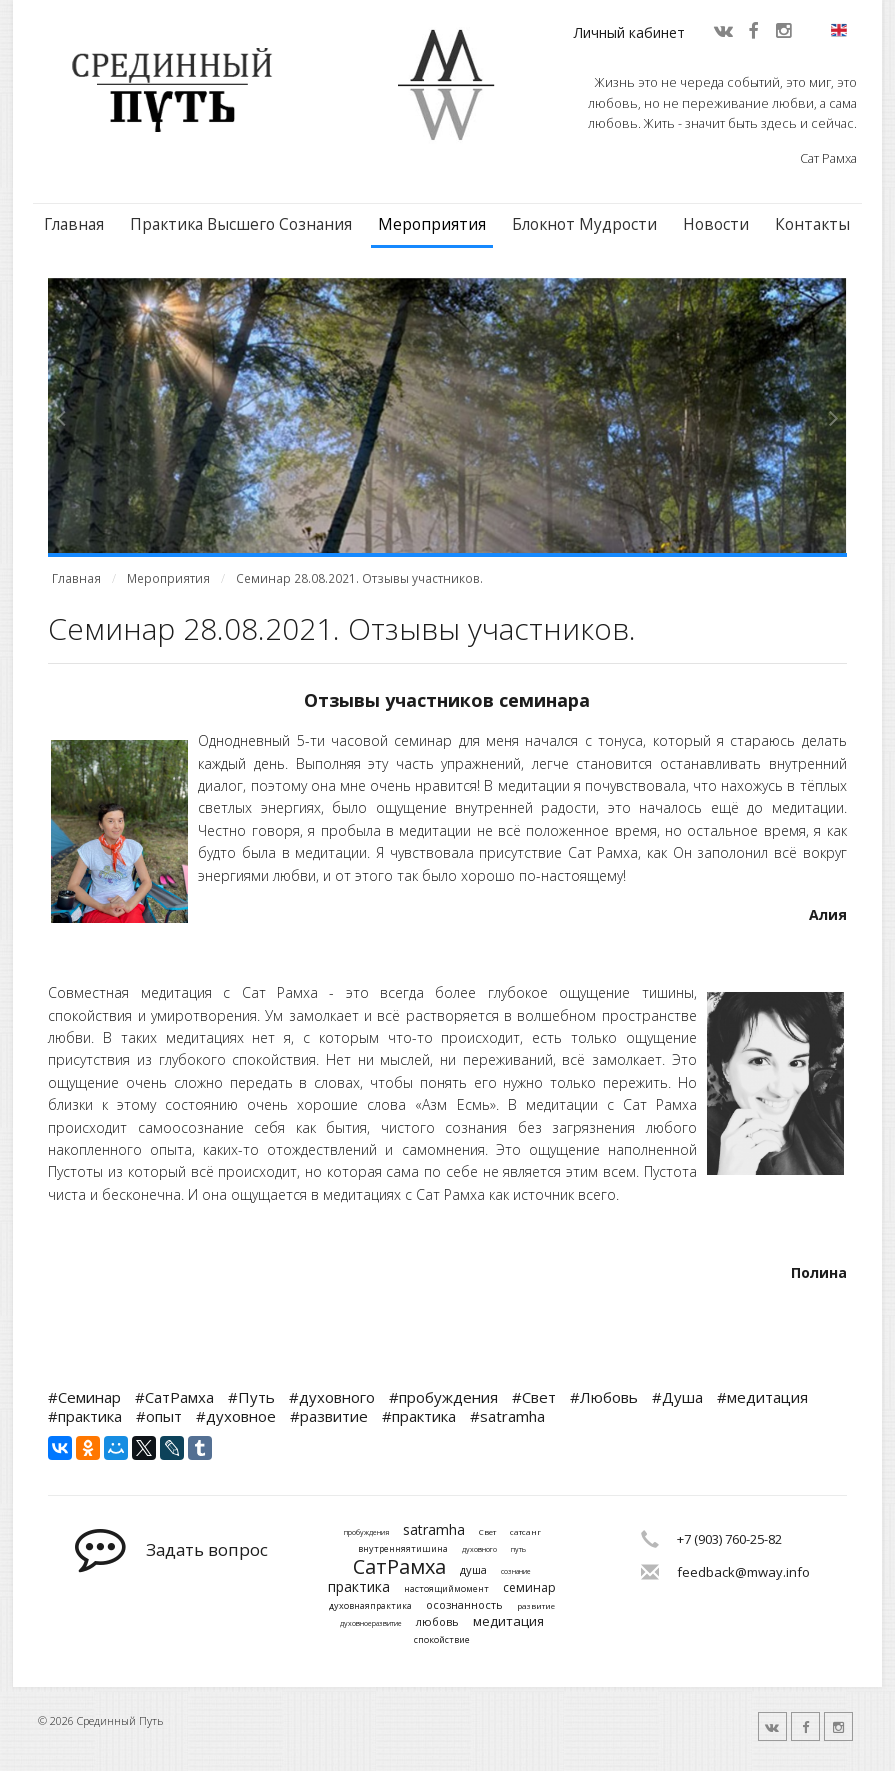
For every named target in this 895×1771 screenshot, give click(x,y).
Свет (487, 1532)
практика (359, 1587)
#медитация (762, 1397)
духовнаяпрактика (370, 1606)
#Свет (534, 1397)
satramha (434, 1530)
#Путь (251, 1397)
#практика (85, 1416)
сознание (516, 1572)
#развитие (329, 1416)
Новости (716, 224)
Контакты (812, 224)
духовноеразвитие (371, 1624)
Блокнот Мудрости (584, 224)
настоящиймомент (446, 1589)
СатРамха (399, 1567)
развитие (536, 1606)
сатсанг (525, 1532)
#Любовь (604, 1397)
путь (518, 1550)
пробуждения (366, 1533)
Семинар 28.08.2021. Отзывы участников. (359, 578)
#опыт (159, 1416)
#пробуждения (443, 1397)
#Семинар (84, 1397)
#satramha (507, 1416)
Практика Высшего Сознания (241, 224)
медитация (508, 1622)
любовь (437, 1621)
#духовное (236, 1416)
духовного (479, 1550)
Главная (74, 224)
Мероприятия (432, 224)
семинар (529, 1588)
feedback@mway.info (743, 1572)
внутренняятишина (403, 1549)
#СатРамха (174, 1397)
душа (473, 1569)
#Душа (677, 1397)
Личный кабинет (629, 32)
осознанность (464, 1604)
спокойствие (442, 1640)
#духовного (332, 1397)
